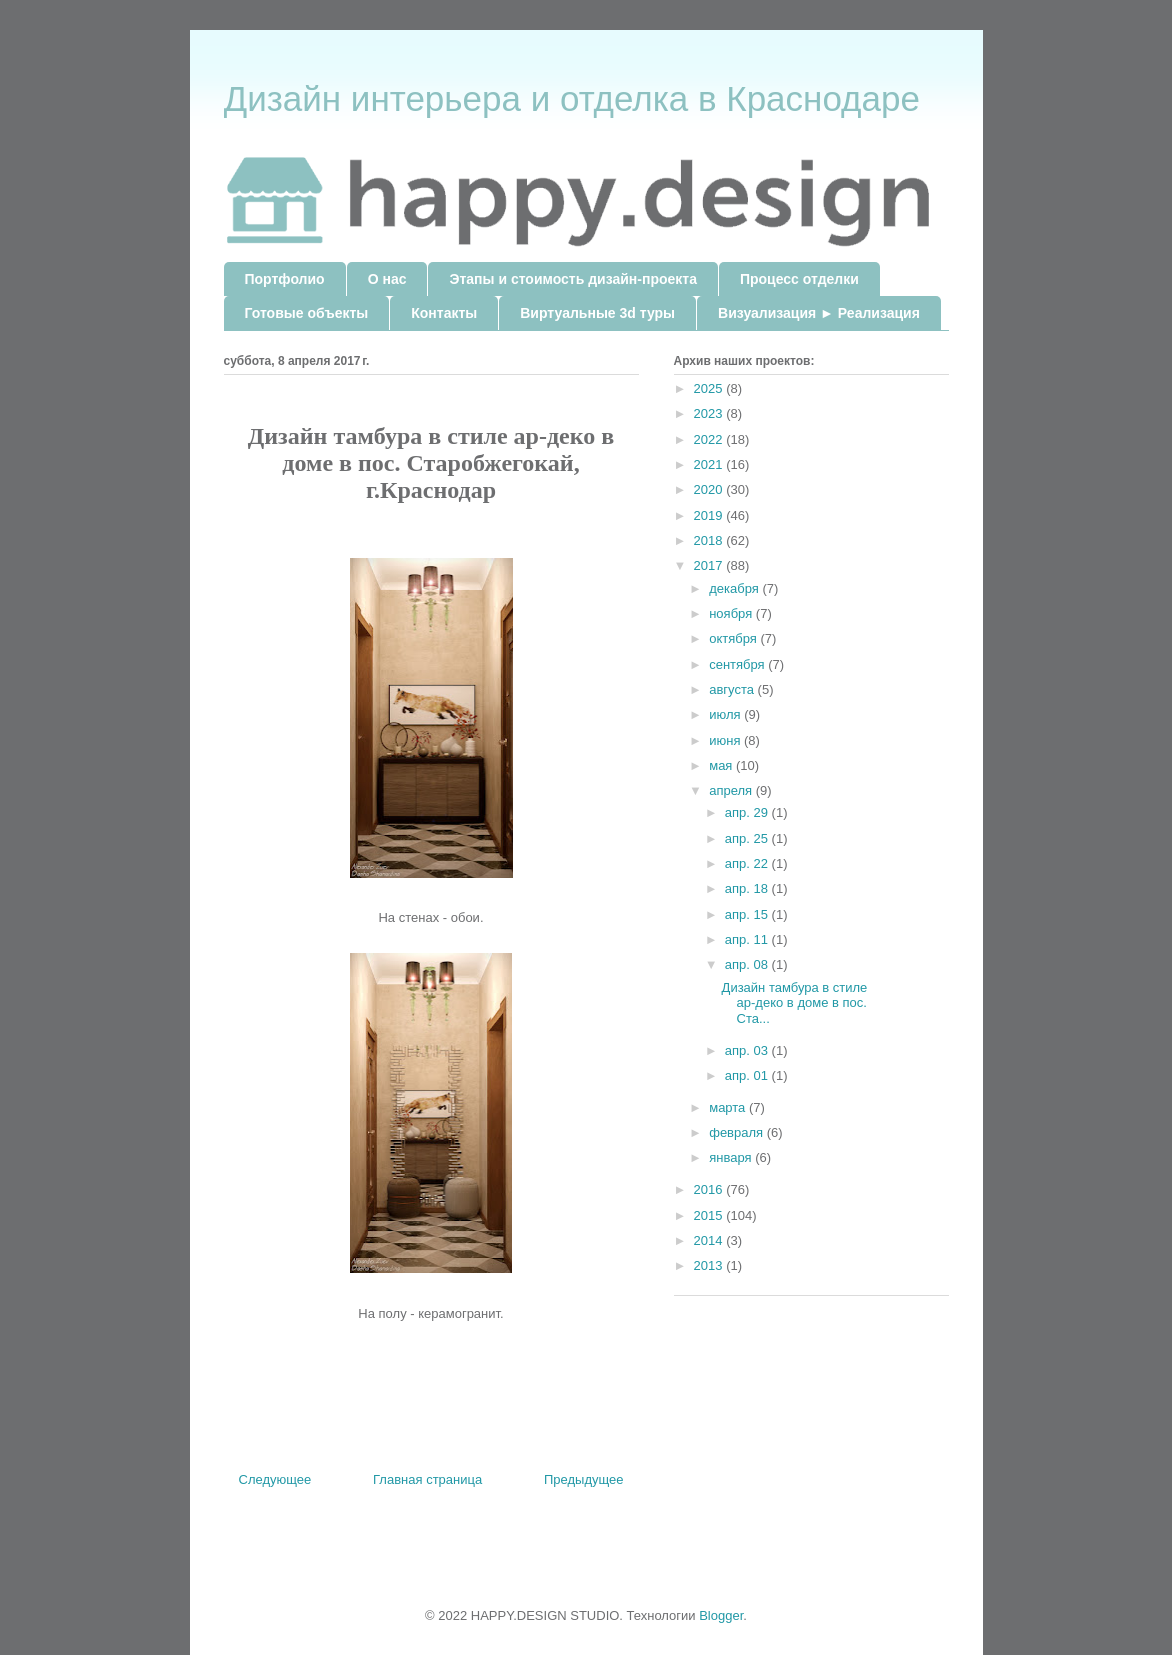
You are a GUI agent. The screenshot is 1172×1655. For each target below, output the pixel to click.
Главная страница (427, 1479)
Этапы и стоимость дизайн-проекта (572, 279)
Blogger (721, 1615)
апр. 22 (748, 863)
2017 (710, 565)
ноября (732, 613)
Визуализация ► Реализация (819, 313)
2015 (710, 1215)
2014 (710, 1240)
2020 (710, 489)
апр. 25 (748, 838)
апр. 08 (748, 964)
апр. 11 (748, 939)
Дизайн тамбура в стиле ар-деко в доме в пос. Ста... (795, 1003)
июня (726, 740)
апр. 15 (748, 914)
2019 (710, 515)
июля (726, 714)
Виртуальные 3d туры (597, 313)
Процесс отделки (799, 279)
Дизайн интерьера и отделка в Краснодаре (572, 98)
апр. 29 (748, 812)
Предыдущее (584, 1479)
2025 (710, 388)
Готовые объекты (307, 313)
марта (729, 1107)
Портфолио (285, 279)
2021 (710, 464)
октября (734, 638)
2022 (710, 439)
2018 (710, 540)
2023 (710, 413)
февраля (738, 1132)
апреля (732, 790)
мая (722, 765)
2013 (710, 1265)
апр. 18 (748, 888)
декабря (735, 588)
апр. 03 (748, 1050)
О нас (387, 279)
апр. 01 (748, 1075)
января (732, 1157)
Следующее (275, 1479)
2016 (710, 1189)
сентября (738, 664)
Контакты (444, 313)
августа (733, 689)
